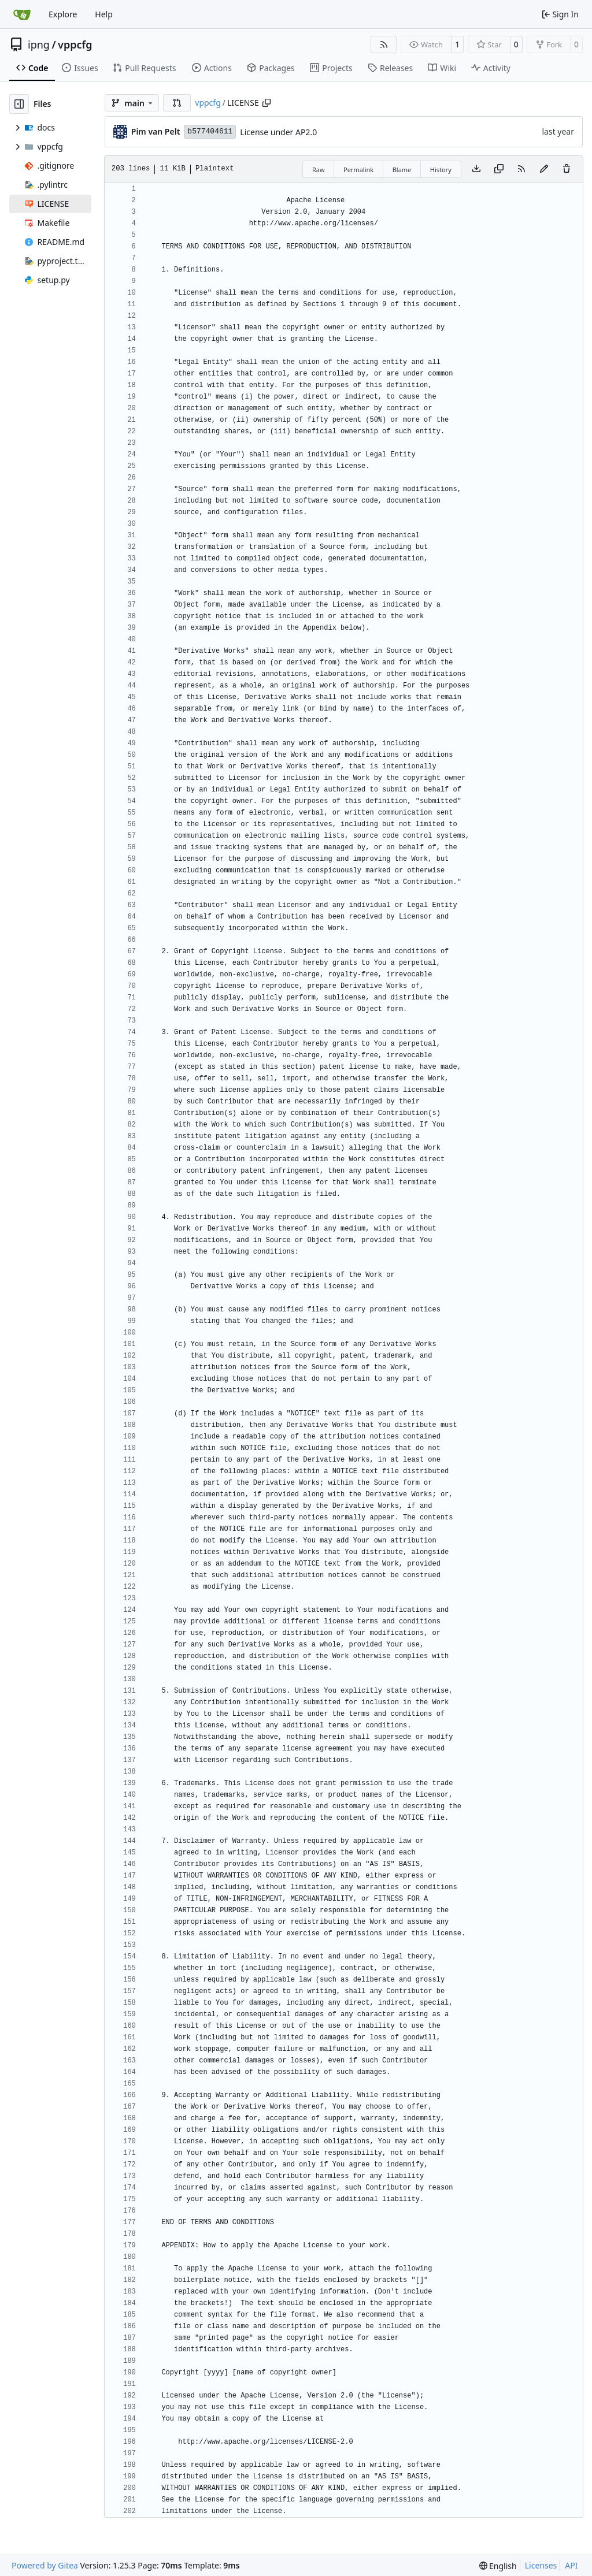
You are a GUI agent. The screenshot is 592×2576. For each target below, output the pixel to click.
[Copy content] (499, 169)
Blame (402, 169)
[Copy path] (266, 103)
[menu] (498, 2565)
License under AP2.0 (278, 132)
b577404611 (209, 131)
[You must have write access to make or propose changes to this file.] (566, 169)
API (571, 2565)
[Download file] (476, 169)
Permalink (358, 169)
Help (104, 14)
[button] (177, 102)
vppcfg (75, 44)
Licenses (541, 2565)
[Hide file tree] (19, 104)
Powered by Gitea (45, 2565)
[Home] (22, 14)
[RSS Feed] (384, 44)
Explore (63, 14)
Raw (318, 169)
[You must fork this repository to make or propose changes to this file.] (544, 169)
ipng (39, 44)
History (441, 169)
